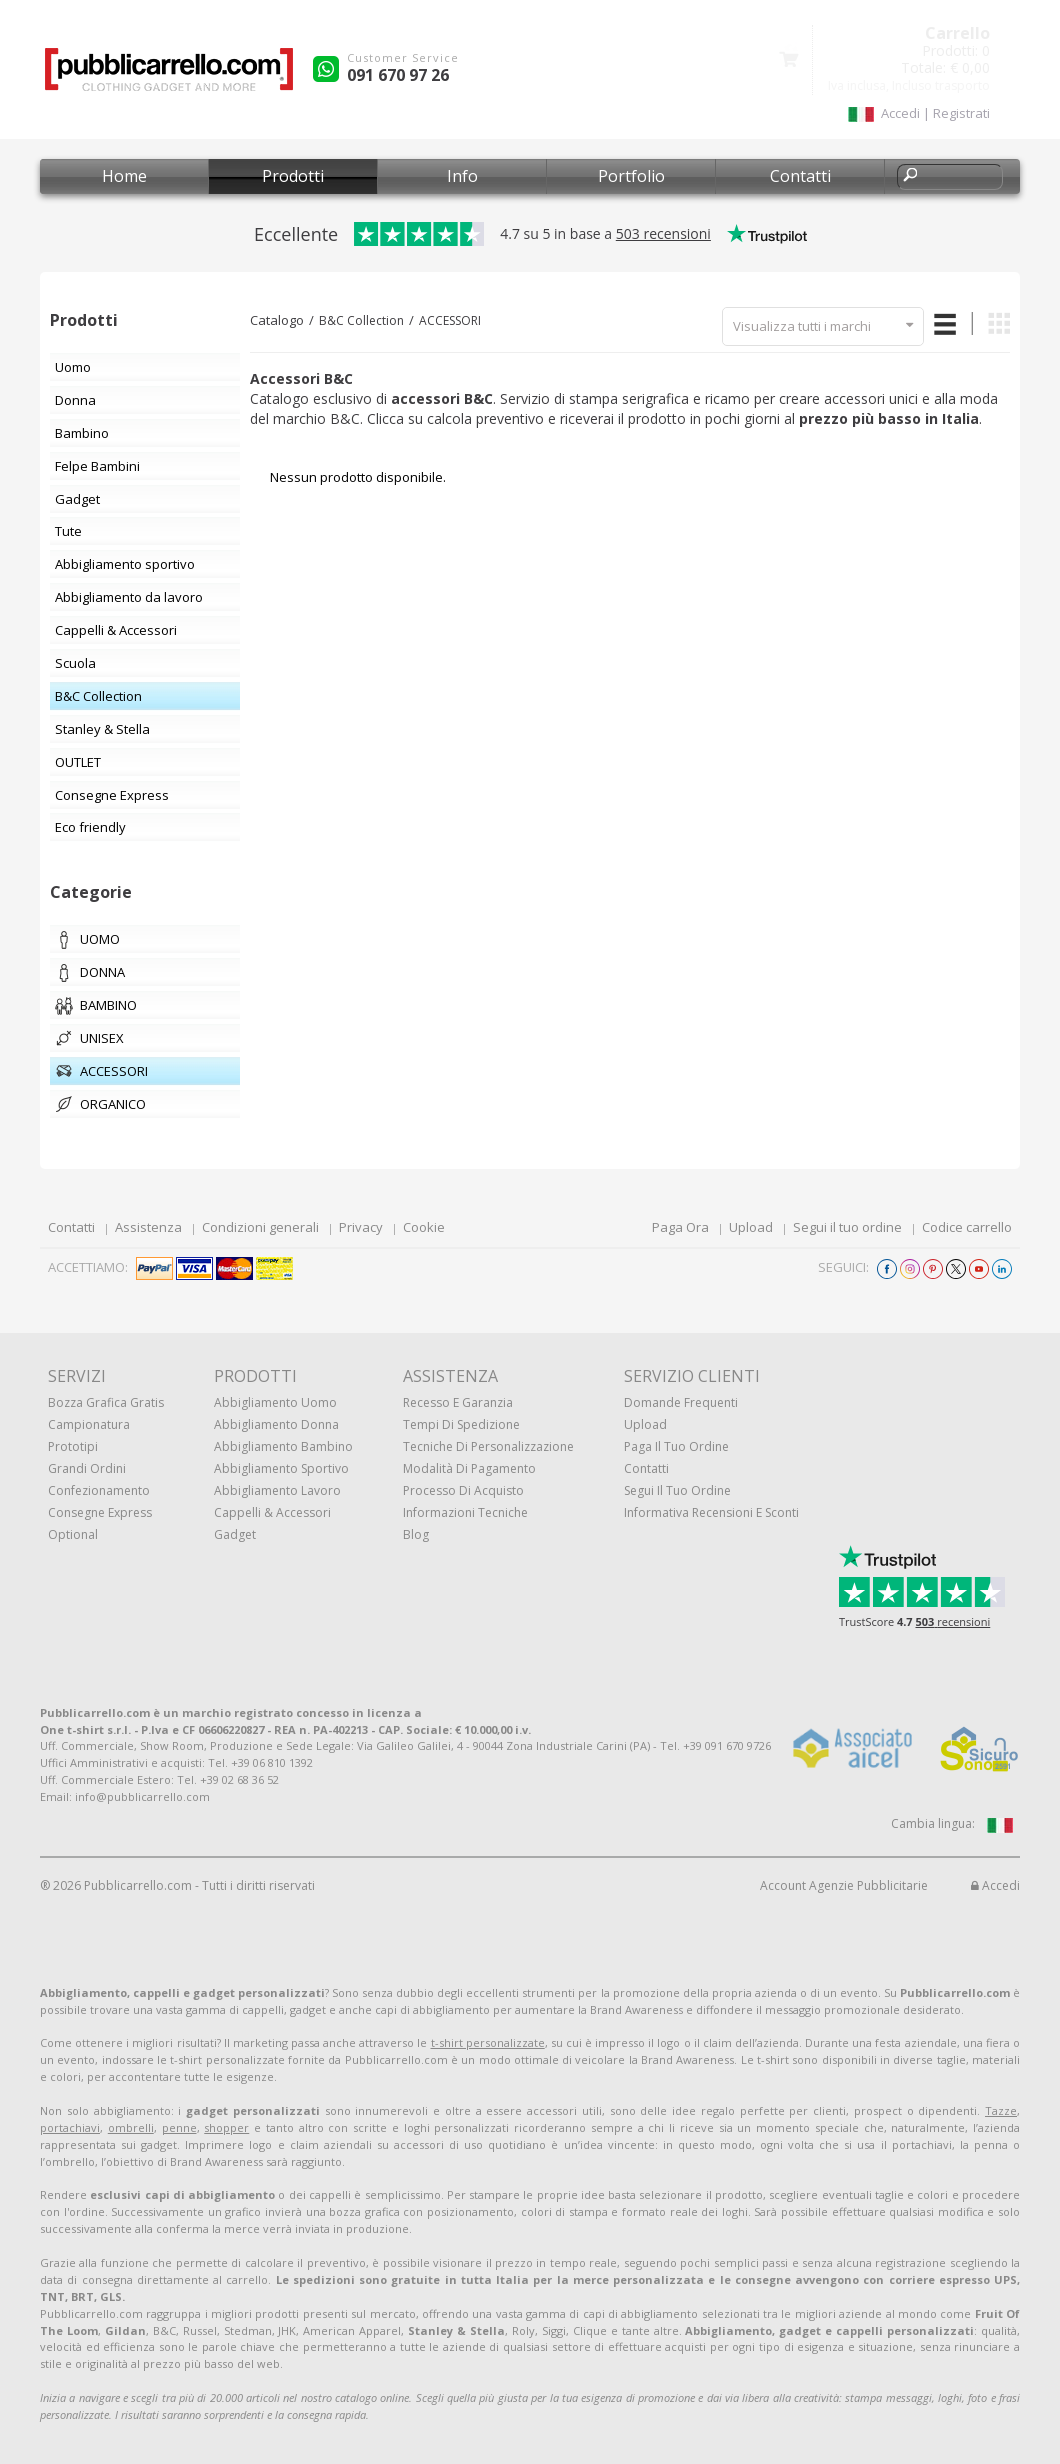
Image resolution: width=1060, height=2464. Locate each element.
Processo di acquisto (463, 1490)
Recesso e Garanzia (458, 1402)
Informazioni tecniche (465, 1512)
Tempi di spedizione (461, 1424)
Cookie (424, 1227)
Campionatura (89, 1424)
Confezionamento (99, 1490)
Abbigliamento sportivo (281, 1468)
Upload (751, 1227)
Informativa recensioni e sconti (711, 1512)
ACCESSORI (450, 320)
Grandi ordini (87, 1468)
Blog (416, 1534)
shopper (226, 2127)
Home (124, 176)
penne (179, 2127)
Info (462, 176)
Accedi (995, 1885)
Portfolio (631, 176)
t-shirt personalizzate (488, 2042)
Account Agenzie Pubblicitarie (844, 1885)
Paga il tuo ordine (676, 1446)
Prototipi (73, 1446)
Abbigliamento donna (276, 1424)
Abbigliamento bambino (283, 1446)
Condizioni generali (260, 1227)
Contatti (800, 176)
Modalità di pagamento (469, 1468)
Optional (73, 1534)
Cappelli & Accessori (272, 1512)
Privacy (361, 1227)
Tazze (1001, 2110)
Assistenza (148, 1227)
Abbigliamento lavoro (277, 1490)
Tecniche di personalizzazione (488, 1446)
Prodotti (293, 176)
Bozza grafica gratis (106, 1402)
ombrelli (131, 2127)
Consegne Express (100, 1512)
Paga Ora (680, 1227)
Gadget (235, 1534)
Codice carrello (967, 1227)
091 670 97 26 (398, 75)
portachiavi (70, 2127)
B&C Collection (361, 320)
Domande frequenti (681, 1402)
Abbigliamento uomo (275, 1402)
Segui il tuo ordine (847, 1227)
